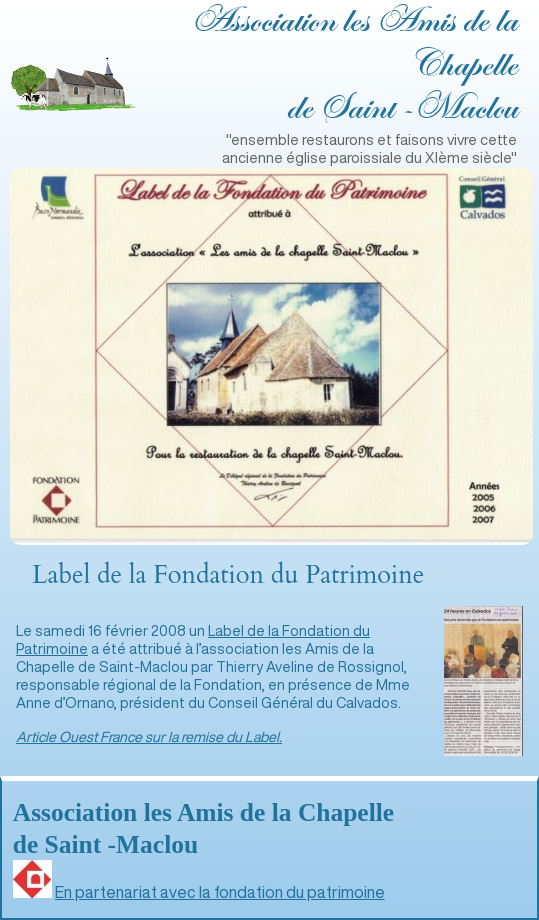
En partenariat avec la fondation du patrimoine (220, 892)
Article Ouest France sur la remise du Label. (149, 736)
